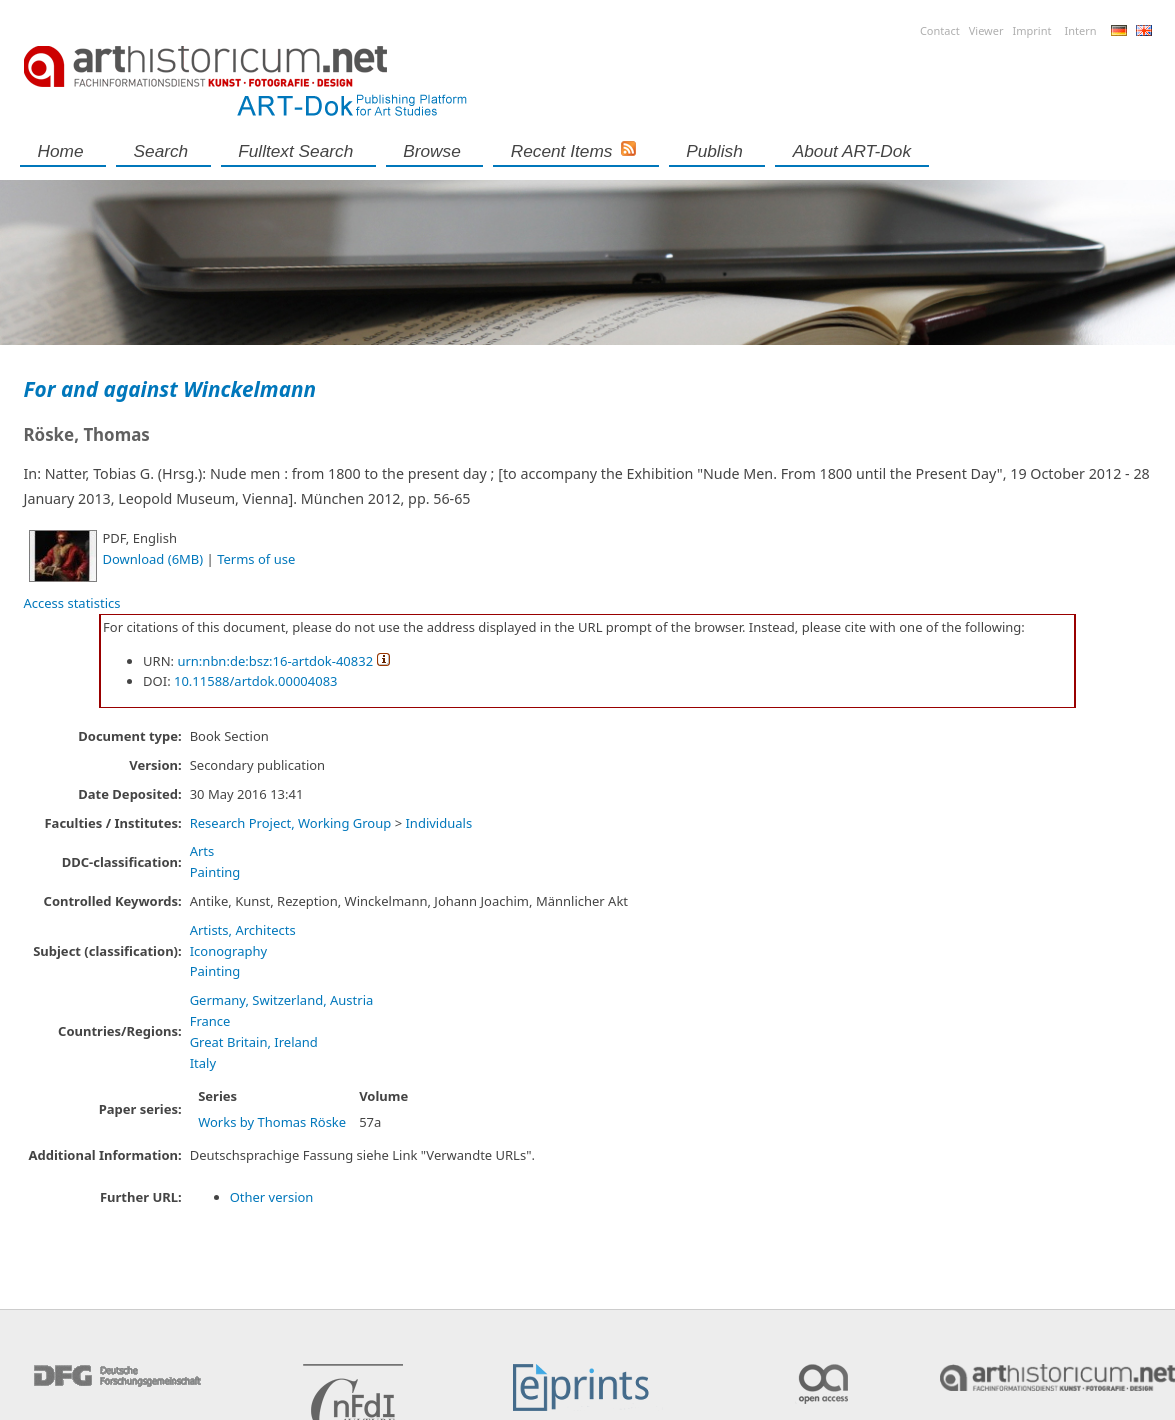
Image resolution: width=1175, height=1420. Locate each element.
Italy (203, 1063)
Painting (215, 872)
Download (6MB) (153, 559)
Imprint (1032, 30)
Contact (940, 30)
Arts (202, 851)
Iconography (228, 951)
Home (61, 151)
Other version (272, 1197)
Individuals (438, 823)
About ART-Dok (852, 151)
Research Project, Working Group (291, 823)
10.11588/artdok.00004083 (256, 681)
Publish (714, 151)
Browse (432, 151)
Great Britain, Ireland (254, 1042)
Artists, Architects (243, 930)
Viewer (986, 30)
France (210, 1021)
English (1144, 30)
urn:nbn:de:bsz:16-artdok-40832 (275, 661)
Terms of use (256, 559)
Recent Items (562, 151)
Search (161, 151)
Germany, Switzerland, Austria (282, 1000)
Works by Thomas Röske (272, 1122)
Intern (1080, 30)
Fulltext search (295, 151)
